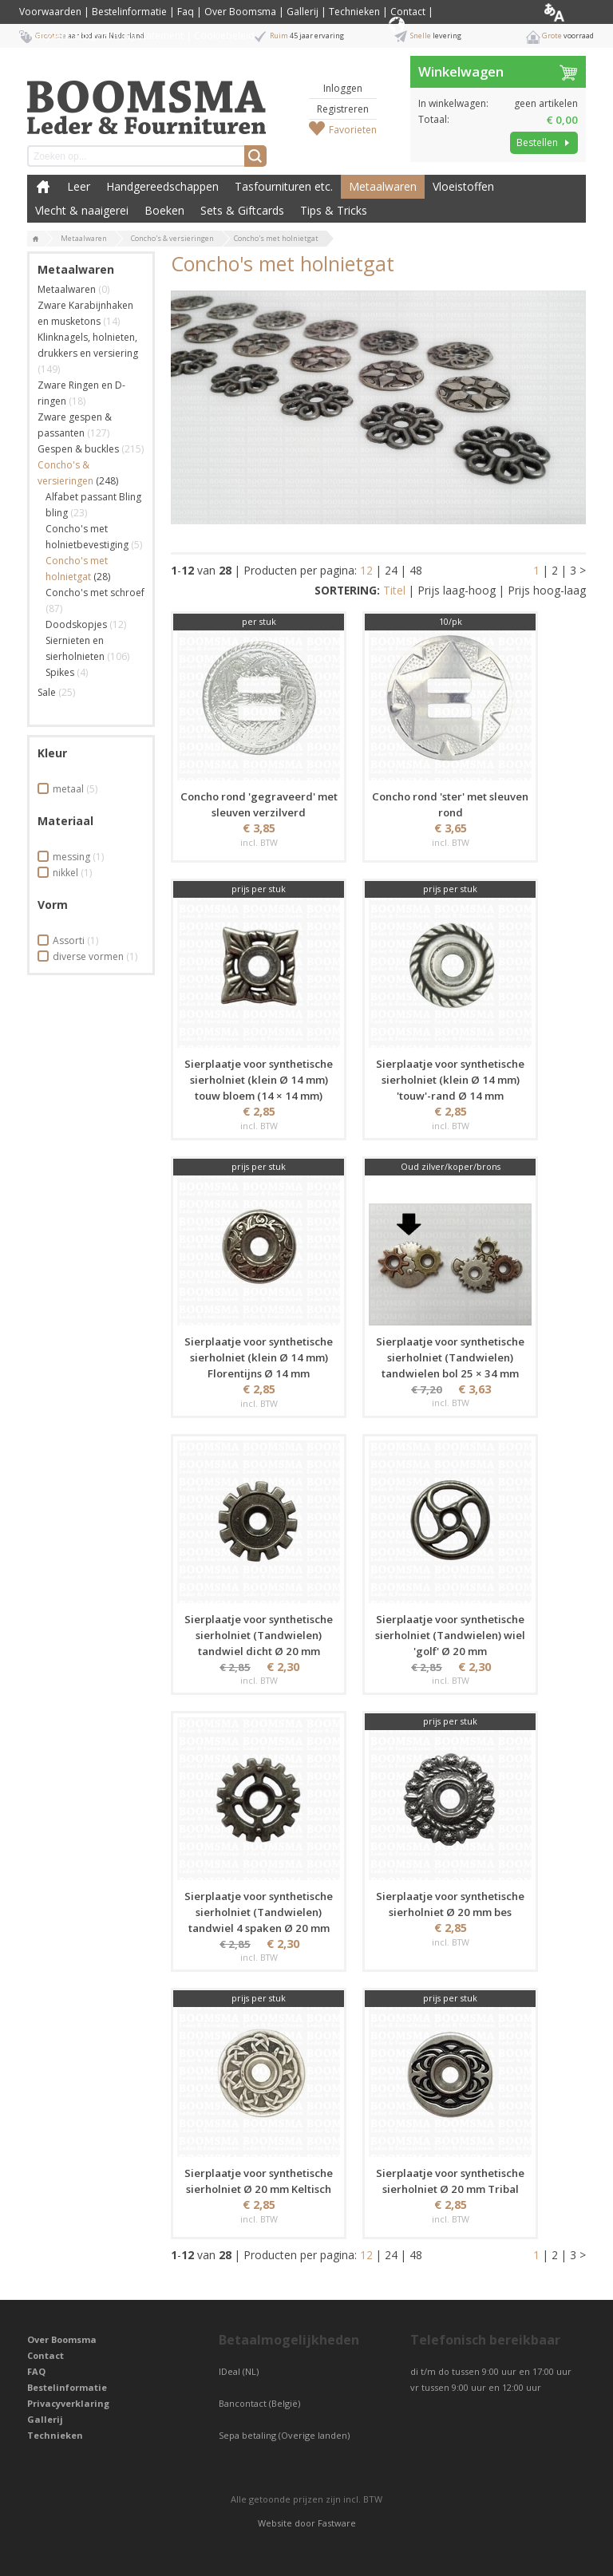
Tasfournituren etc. (284, 186)
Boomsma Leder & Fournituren (43, 187)
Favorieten (353, 129)
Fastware (337, 2523)
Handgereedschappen (162, 186)
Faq (185, 11)
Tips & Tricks (333, 210)
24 (391, 570)
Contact (407, 11)
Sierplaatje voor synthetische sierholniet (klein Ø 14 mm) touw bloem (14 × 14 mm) (258, 1080)
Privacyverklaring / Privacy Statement (101, 35)
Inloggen (342, 88)
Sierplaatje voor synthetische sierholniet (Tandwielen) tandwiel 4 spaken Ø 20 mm (258, 1912)
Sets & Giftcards (242, 210)
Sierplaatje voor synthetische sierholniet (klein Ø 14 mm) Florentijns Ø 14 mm (258, 1357)
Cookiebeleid (224, 35)
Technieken (354, 11)
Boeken (164, 210)
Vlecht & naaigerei (82, 210)
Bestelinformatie (129, 11)
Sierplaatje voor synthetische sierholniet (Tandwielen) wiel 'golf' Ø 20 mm (450, 1635)
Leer (78, 186)
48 (415, 570)
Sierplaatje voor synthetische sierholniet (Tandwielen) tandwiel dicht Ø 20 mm (258, 1635)
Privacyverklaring (68, 2403)
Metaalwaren (383, 186)
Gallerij (302, 11)
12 (366, 570)
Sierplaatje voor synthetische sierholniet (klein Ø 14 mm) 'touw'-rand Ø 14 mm (450, 1080)
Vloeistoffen (463, 186)
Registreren (343, 109)
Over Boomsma (240, 11)
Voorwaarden (50, 11)
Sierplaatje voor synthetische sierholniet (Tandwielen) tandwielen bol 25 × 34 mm (450, 1357)
